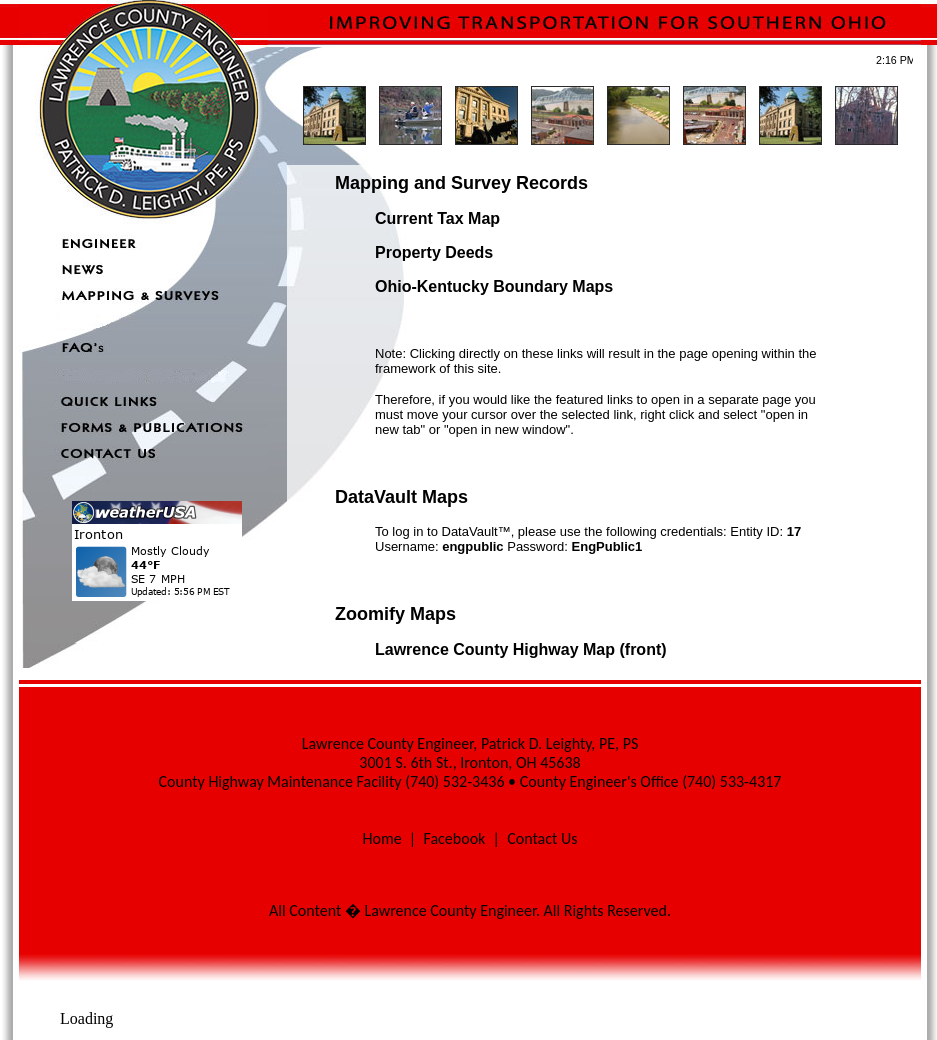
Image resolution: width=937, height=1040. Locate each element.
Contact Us (542, 838)
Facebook (454, 838)
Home (381, 838)
